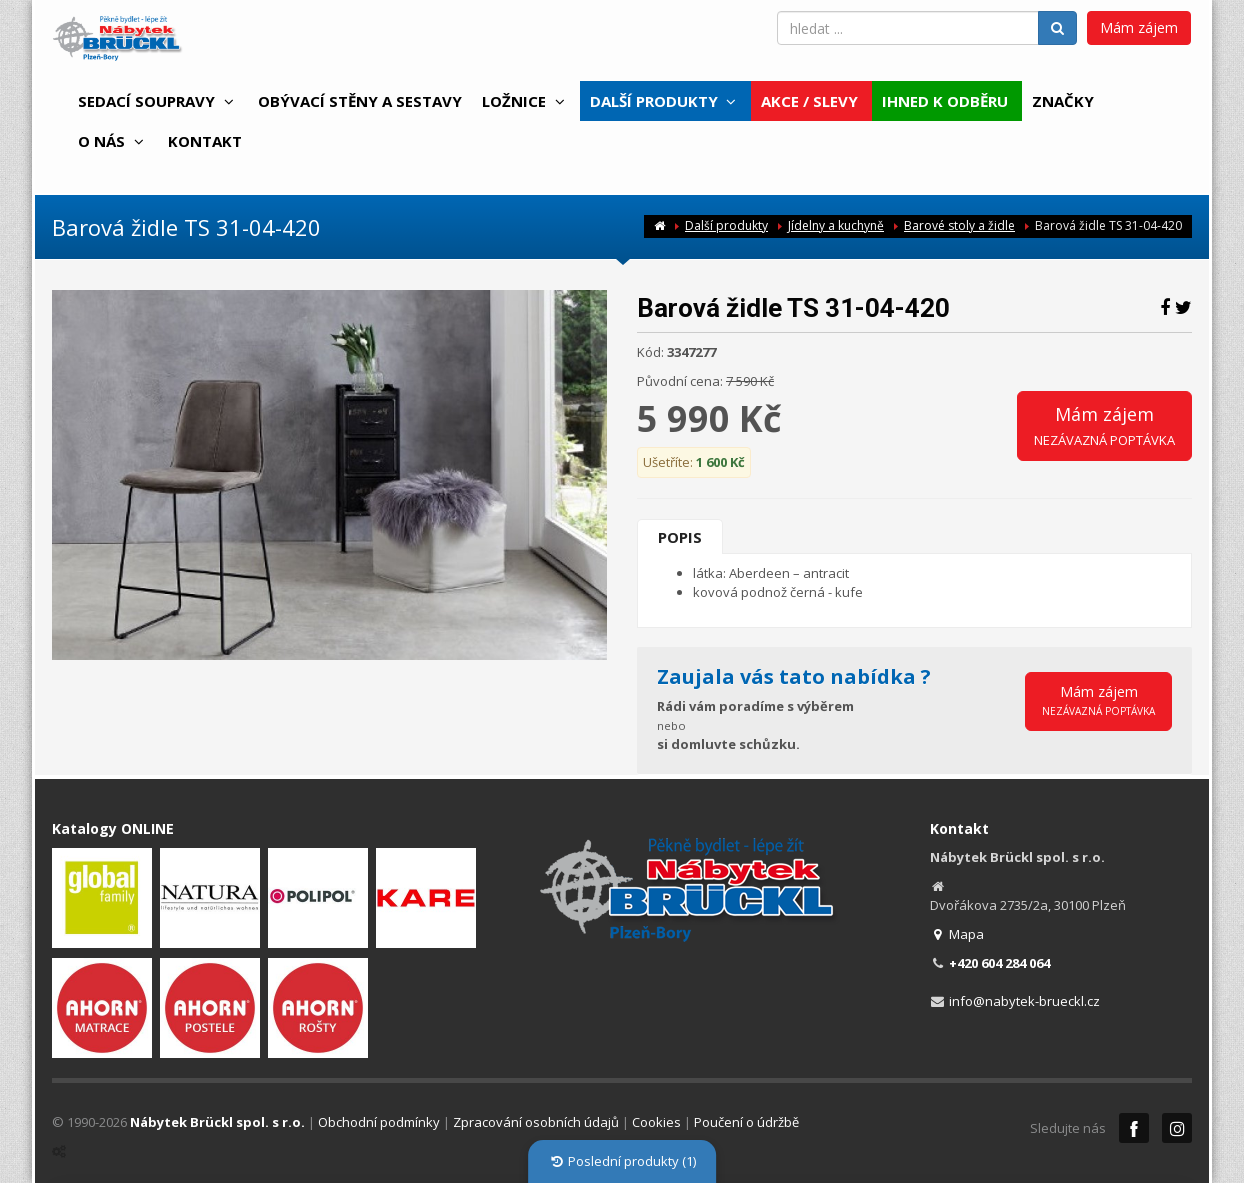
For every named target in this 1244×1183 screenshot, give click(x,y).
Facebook (1134, 1128)
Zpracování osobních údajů (536, 1122)
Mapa (957, 934)
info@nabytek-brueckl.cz (1024, 1001)
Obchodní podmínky (379, 1122)
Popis (680, 537)
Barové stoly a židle (959, 225)
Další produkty (726, 225)
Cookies (656, 1122)
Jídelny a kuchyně (836, 225)
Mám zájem (1139, 27)
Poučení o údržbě (746, 1122)
